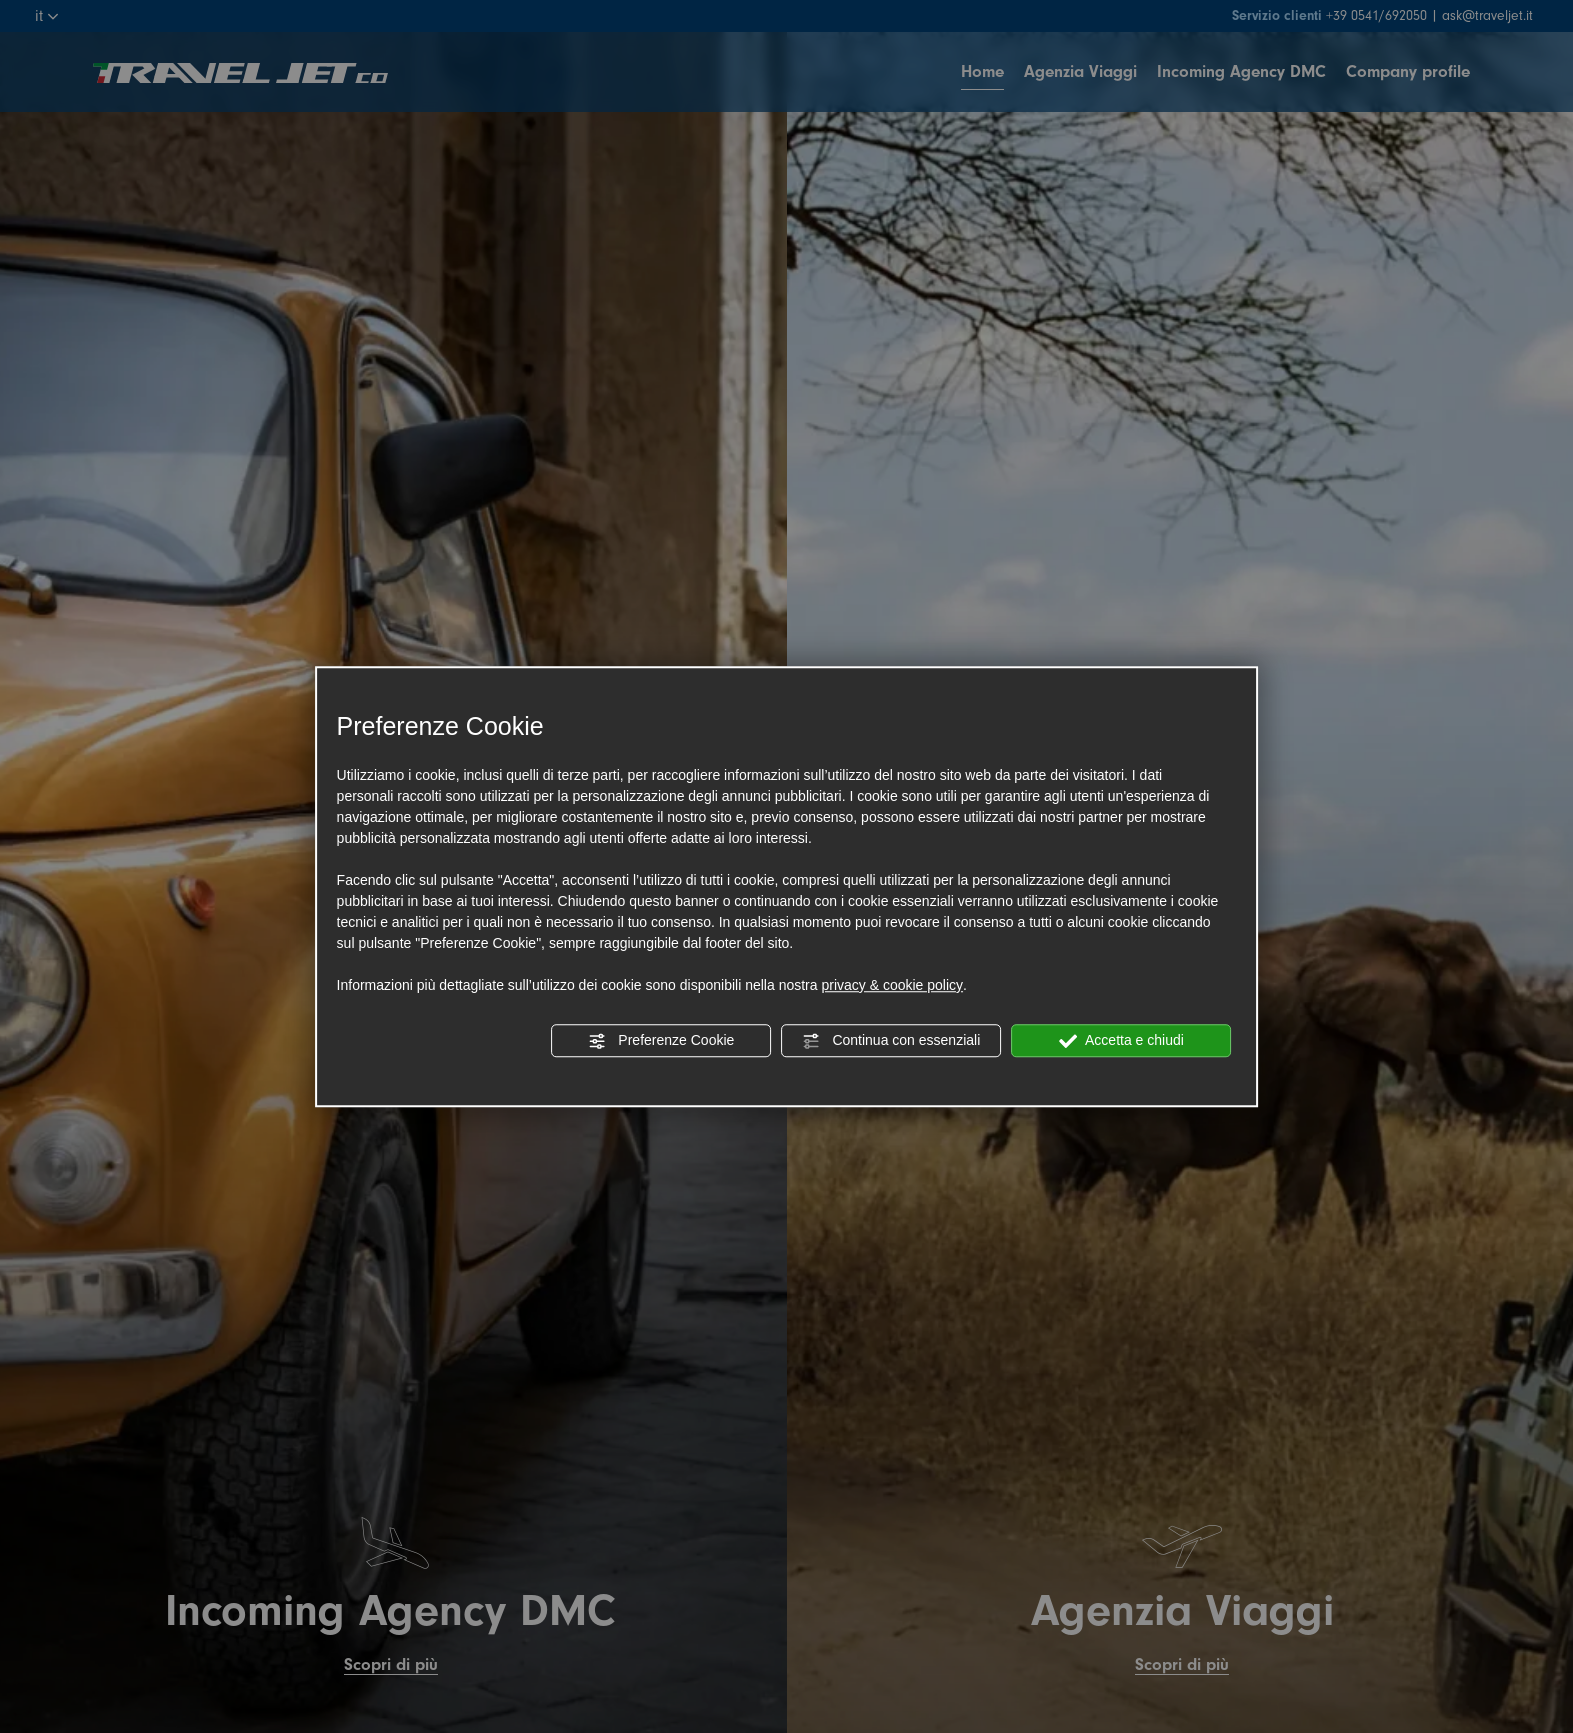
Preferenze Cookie (661, 1041)
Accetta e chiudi (1121, 1041)
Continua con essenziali (892, 1041)
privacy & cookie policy (892, 985)
